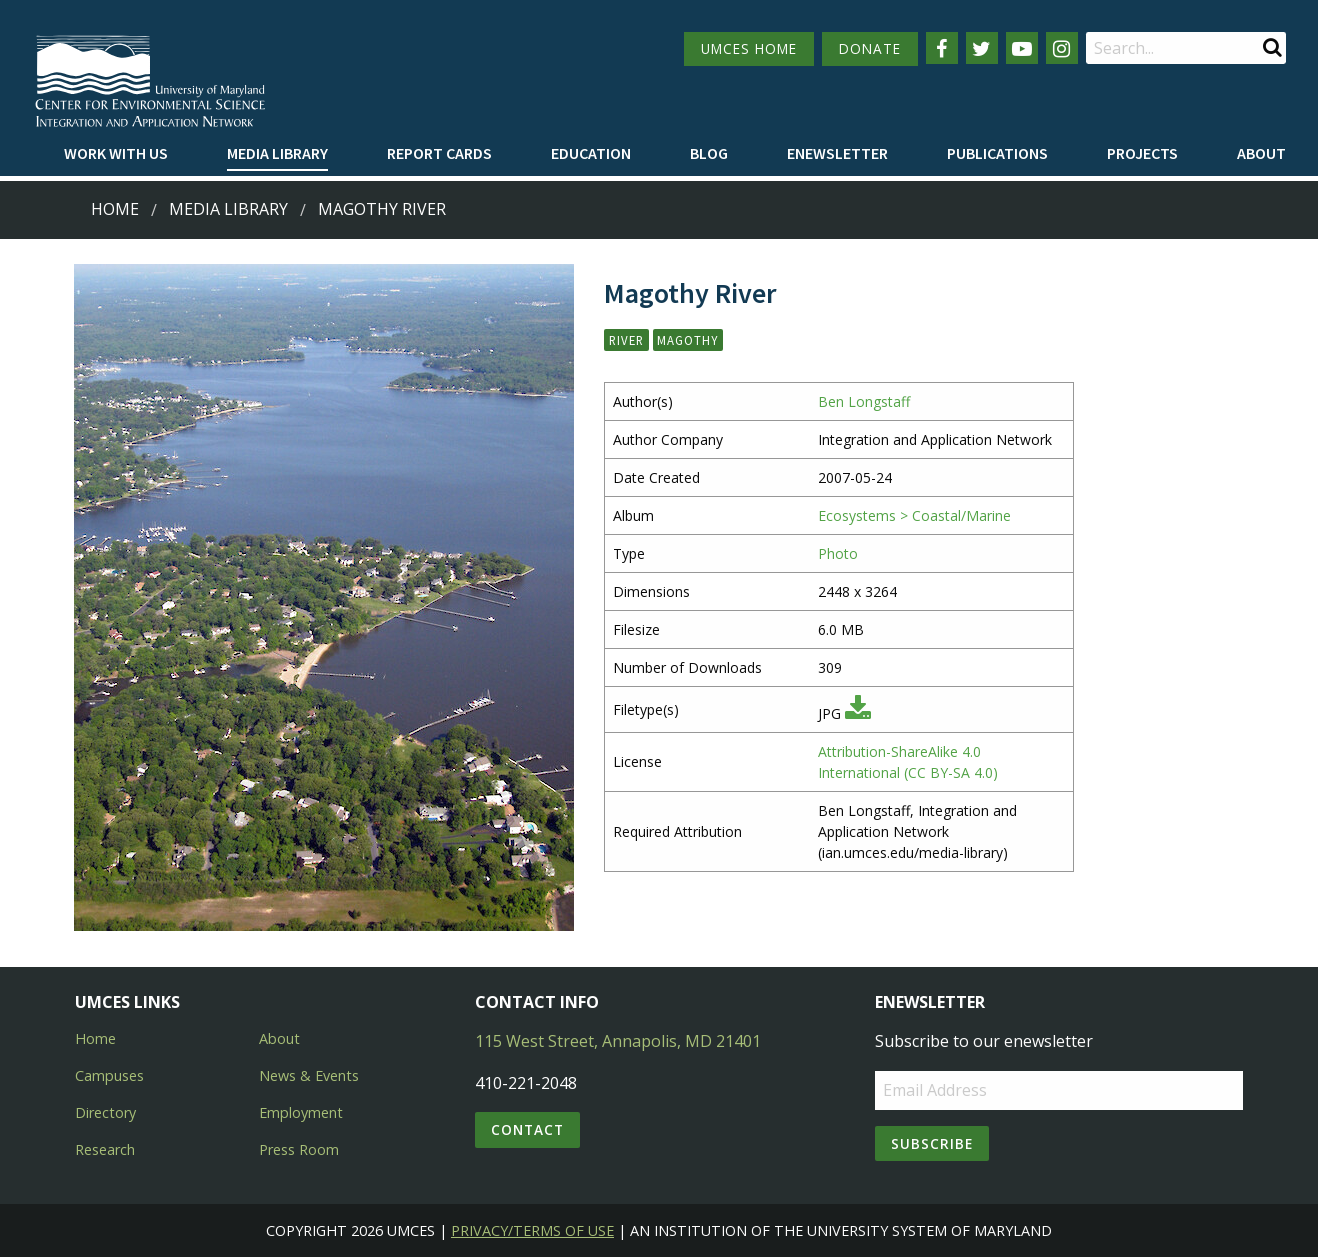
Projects (1142, 153)
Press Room (299, 1149)
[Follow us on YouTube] (1022, 48)
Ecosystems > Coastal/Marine (914, 515)
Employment (301, 1112)
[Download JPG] (858, 713)
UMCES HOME (749, 48)
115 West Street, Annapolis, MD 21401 (618, 1041)
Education (591, 153)
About (1261, 153)
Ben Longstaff (864, 401)
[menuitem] (116, 154)
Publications (997, 153)
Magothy (687, 340)
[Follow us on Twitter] (982, 48)
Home (115, 209)
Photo (838, 553)
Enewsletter (837, 153)
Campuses (109, 1075)
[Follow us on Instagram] (1062, 48)
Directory (105, 1112)
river (626, 340)
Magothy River (382, 209)
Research (105, 1149)
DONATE (870, 48)
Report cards (439, 153)
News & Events (309, 1075)
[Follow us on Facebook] (942, 48)
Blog (709, 153)
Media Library (277, 153)
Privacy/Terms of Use (532, 1230)
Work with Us (116, 153)
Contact (527, 1129)
